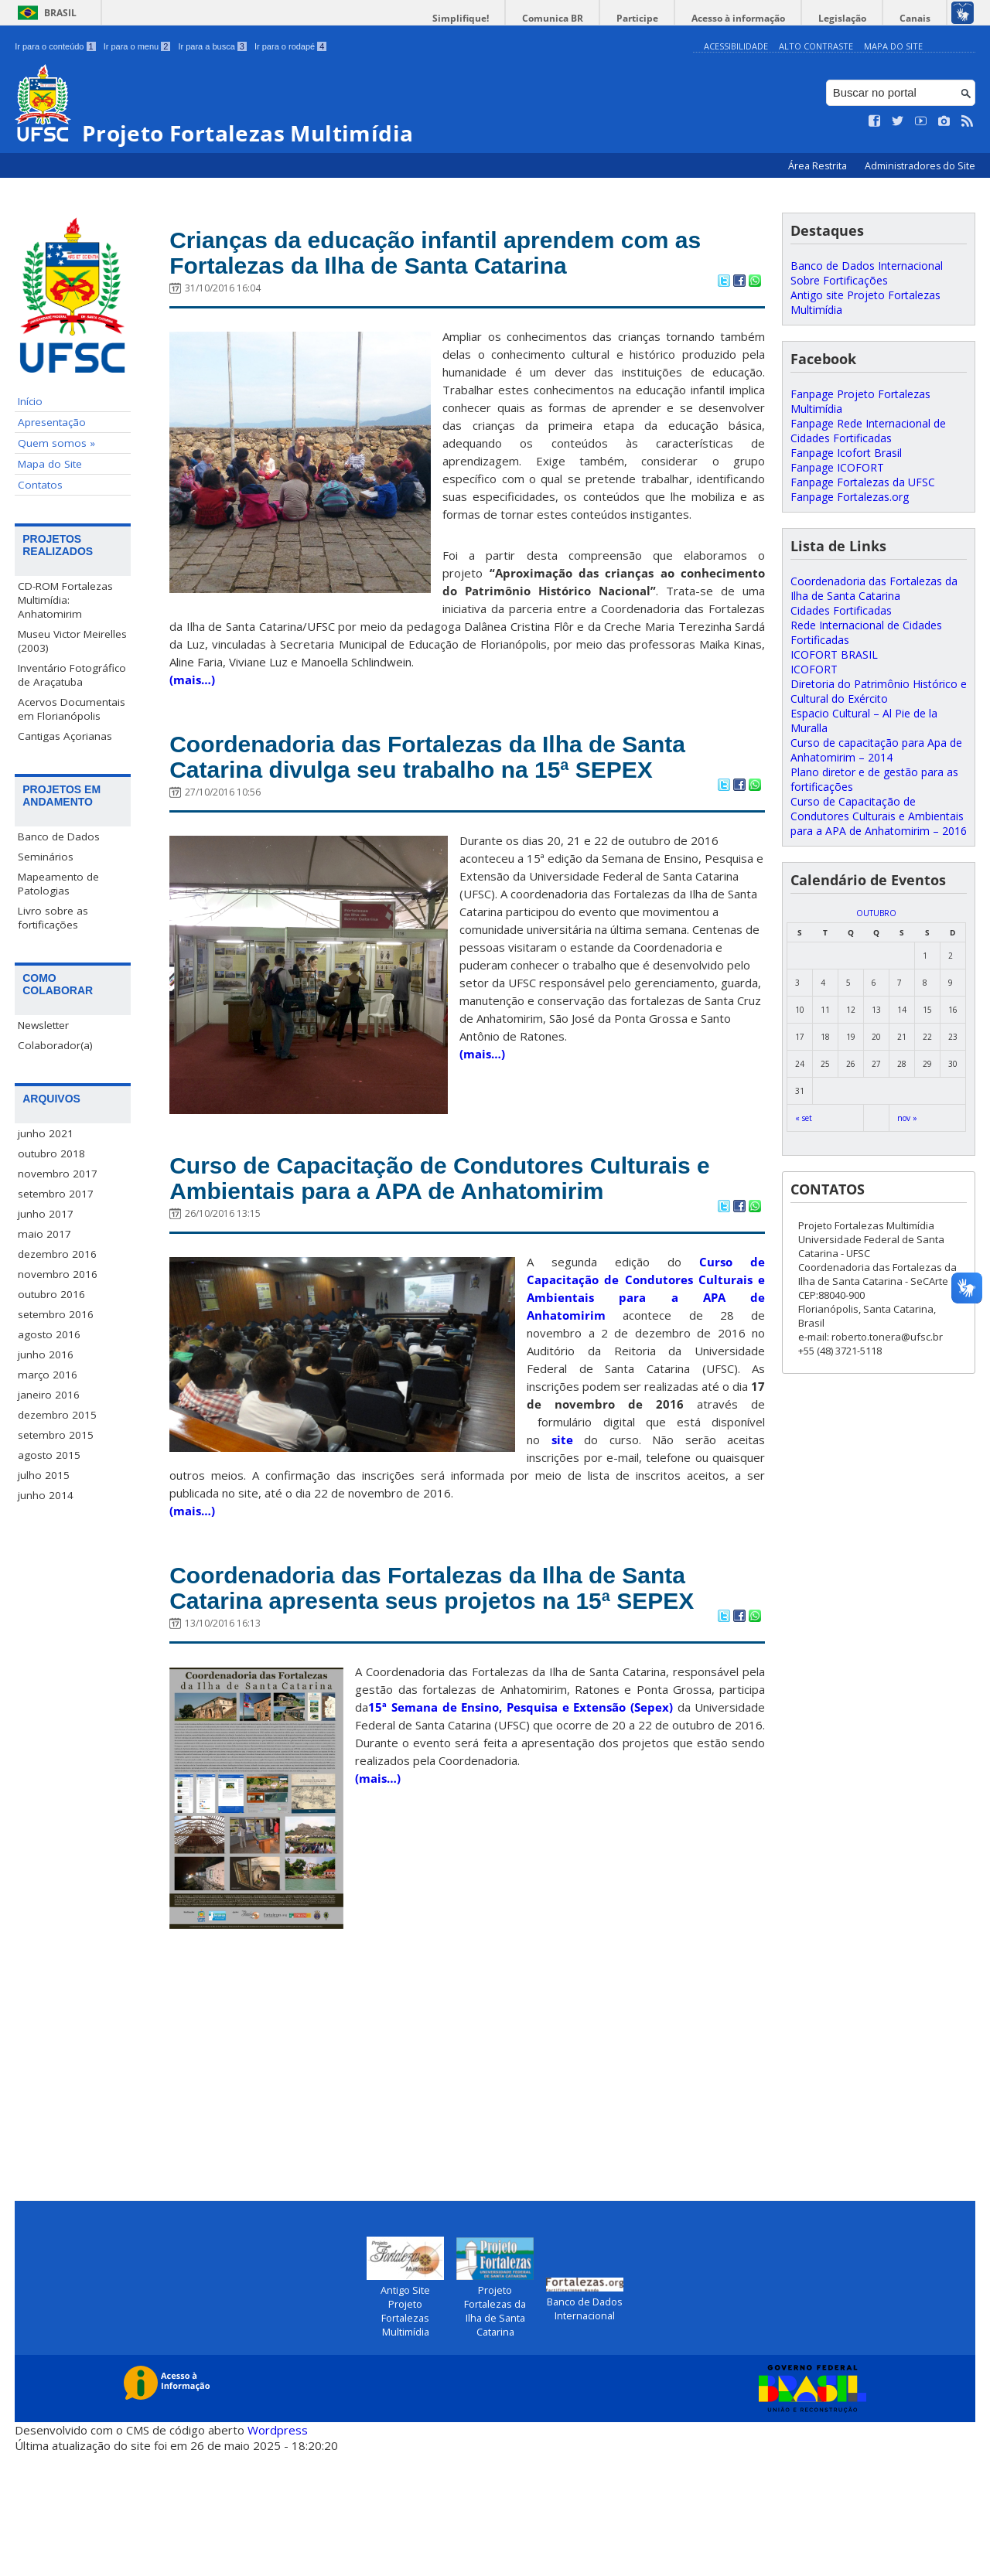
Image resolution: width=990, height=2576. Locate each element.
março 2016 (47, 1375)
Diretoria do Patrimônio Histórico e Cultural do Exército (878, 691)
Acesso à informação (757, 18)
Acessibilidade (736, 46)
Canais (918, 18)
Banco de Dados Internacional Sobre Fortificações (866, 273)
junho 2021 (45, 1133)
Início (30, 401)
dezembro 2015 (57, 1415)
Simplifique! (503, 18)
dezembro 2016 (57, 1254)
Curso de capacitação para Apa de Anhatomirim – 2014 (876, 750)
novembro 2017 (57, 1174)
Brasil (60, 12)
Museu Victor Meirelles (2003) (72, 641)
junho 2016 (45, 1354)
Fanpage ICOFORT (837, 467)
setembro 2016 (56, 1314)
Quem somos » (56, 443)
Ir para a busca (212, 46)
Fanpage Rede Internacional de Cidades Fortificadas (868, 430)
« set (803, 1118)
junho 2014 (45, 1495)
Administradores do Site (920, 165)
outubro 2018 (51, 1153)
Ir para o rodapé (290, 46)
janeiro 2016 (49, 1395)
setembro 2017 (56, 1194)
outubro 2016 (51, 1294)
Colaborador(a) (55, 1045)
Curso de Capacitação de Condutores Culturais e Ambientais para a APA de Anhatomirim (410, 1243)
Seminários (45, 857)
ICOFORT (814, 669)
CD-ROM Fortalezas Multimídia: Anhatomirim (65, 600)
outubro (876, 913)
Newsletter (43, 1025)
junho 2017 (45, 1214)
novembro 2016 (57, 1274)
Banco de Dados (59, 836)
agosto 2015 (49, 1455)
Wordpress (278, 2553)
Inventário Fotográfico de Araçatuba (72, 675)
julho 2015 (44, 1475)
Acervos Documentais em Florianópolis (71, 709)
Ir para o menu (137, 46)
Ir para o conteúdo (55, 46)
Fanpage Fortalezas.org (849, 496)
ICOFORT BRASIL (834, 654)
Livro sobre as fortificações (53, 918)
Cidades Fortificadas (841, 610)
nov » (907, 1118)
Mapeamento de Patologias (58, 884)
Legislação (854, 18)
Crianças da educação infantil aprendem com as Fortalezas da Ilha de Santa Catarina (460, 257)
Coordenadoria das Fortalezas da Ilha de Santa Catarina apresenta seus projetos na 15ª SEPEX (467, 1691)
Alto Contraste (816, 46)
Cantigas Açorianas (65, 736)
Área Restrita (818, 165)
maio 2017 (44, 1234)
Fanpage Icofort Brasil (846, 452)
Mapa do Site (893, 46)
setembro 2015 (56, 1435)
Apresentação (52, 422)
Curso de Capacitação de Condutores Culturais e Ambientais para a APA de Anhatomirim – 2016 (878, 816)
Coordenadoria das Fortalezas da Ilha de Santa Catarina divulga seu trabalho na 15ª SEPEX (442, 784)
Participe (664, 18)
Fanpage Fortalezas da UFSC (862, 482)
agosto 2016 (49, 1334)
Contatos (40, 485)
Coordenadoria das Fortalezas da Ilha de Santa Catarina (874, 588)
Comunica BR (587, 18)
